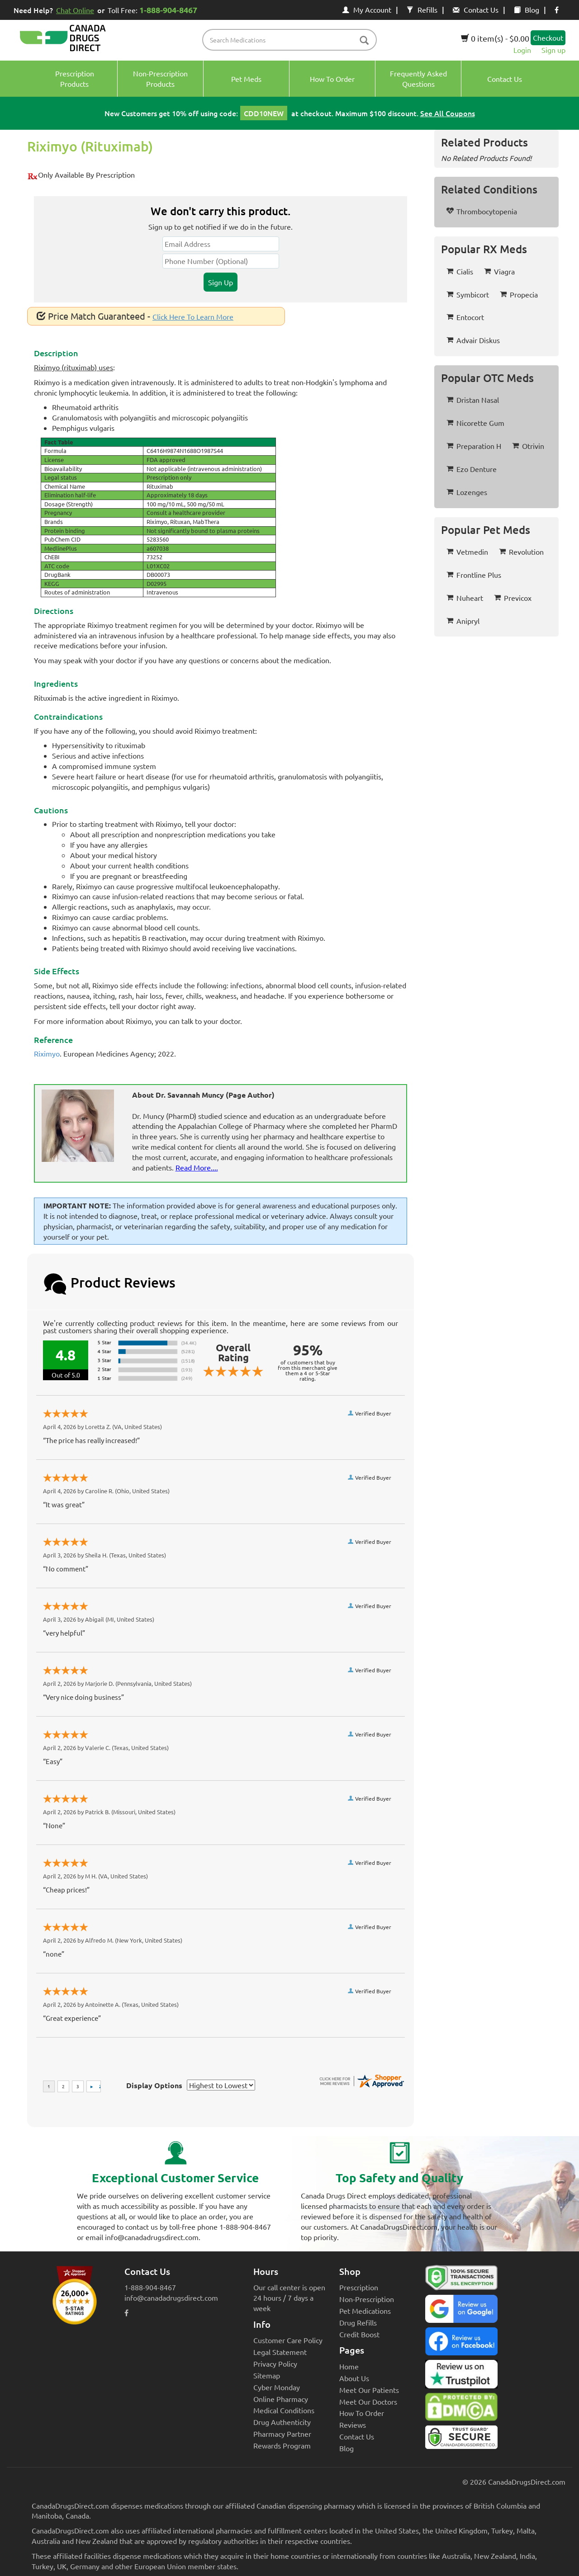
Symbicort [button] (467, 294)
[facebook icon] (556, 9)
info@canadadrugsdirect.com (171, 2297)
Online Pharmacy (280, 2398)
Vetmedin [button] (467, 551)
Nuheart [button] (464, 597)
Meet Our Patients (369, 2389)
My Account (366, 9)
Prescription (358, 2287)
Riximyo (47, 1053)
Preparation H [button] (473, 445)
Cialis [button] (459, 271)
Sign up (553, 49)
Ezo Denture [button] (471, 468)
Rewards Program (282, 2445)
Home (349, 2366)
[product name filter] (292, 39)
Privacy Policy (275, 2363)
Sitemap (266, 2375)
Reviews (352, 2424)
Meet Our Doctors (368, 2401)
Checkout (548, 37)
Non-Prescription (366, 2298)
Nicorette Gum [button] (475, 422)
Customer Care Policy (288, 2340)
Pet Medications (365, 2310)
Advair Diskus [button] (473, 339)
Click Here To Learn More (192, 316)
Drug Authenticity (282, 2421)
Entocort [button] (465, 316)
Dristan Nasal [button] (472, 399)
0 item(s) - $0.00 (495, 38)
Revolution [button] (521, 551)
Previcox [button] (513, 597)
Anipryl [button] (462, 620)
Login (522, 49)
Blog (526, 9)
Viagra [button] (499, 271)
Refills (422, 9)
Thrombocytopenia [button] (481, 211)
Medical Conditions (283, 2410)
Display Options (154, 2085)
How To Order (361, 2412)
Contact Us (475, 9)
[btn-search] (364, 41)
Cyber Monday (276, 2387)
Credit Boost (359, 2334)
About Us (354, 2378)
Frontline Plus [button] (473, 574)
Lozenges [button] (466, 491)
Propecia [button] (519, 294)
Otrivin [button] (528, 445)
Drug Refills (358, 2322)
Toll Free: (154, 10)
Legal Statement (280, 2351)
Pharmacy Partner (282, 2433)
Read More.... (197, 1167)
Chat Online (75, 9)
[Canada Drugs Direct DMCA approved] (461, 2409)
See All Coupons (447, 113)
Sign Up (220, 282)
